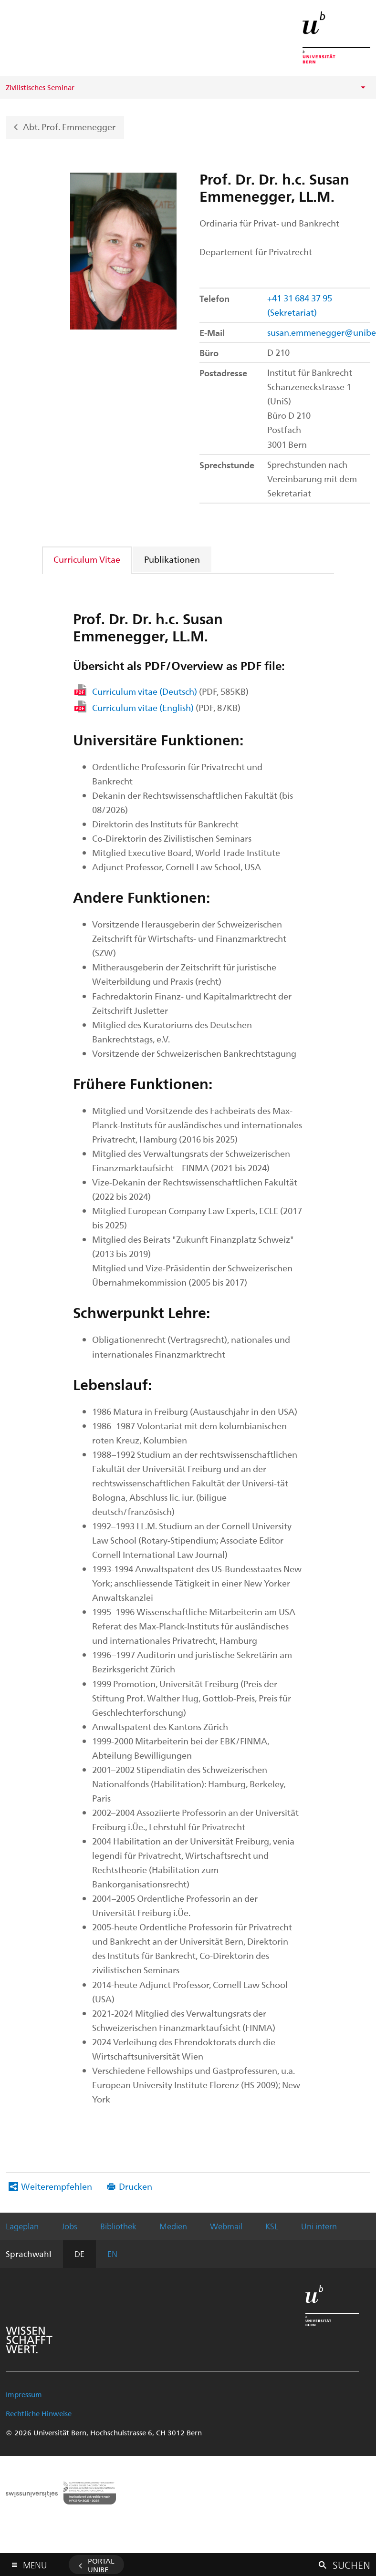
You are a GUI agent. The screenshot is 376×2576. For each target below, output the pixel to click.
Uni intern (319, 2226)
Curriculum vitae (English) (166, 707)
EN (112, 2253)
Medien (173, 2226)
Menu (35, 2563)
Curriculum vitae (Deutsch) (170, 691)
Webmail (226, 2226)
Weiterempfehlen (56, 2186)
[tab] (87, 559)
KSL (271, 2226)
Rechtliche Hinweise (39, 2413)
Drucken (135, 2186)
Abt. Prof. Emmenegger (69, 126)
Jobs (69, 2226)
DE (79, 2253)
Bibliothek (118, 2226)
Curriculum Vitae (86, 559)
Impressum (24, 2394)
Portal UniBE (101, 2565)
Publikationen (172, 559)
